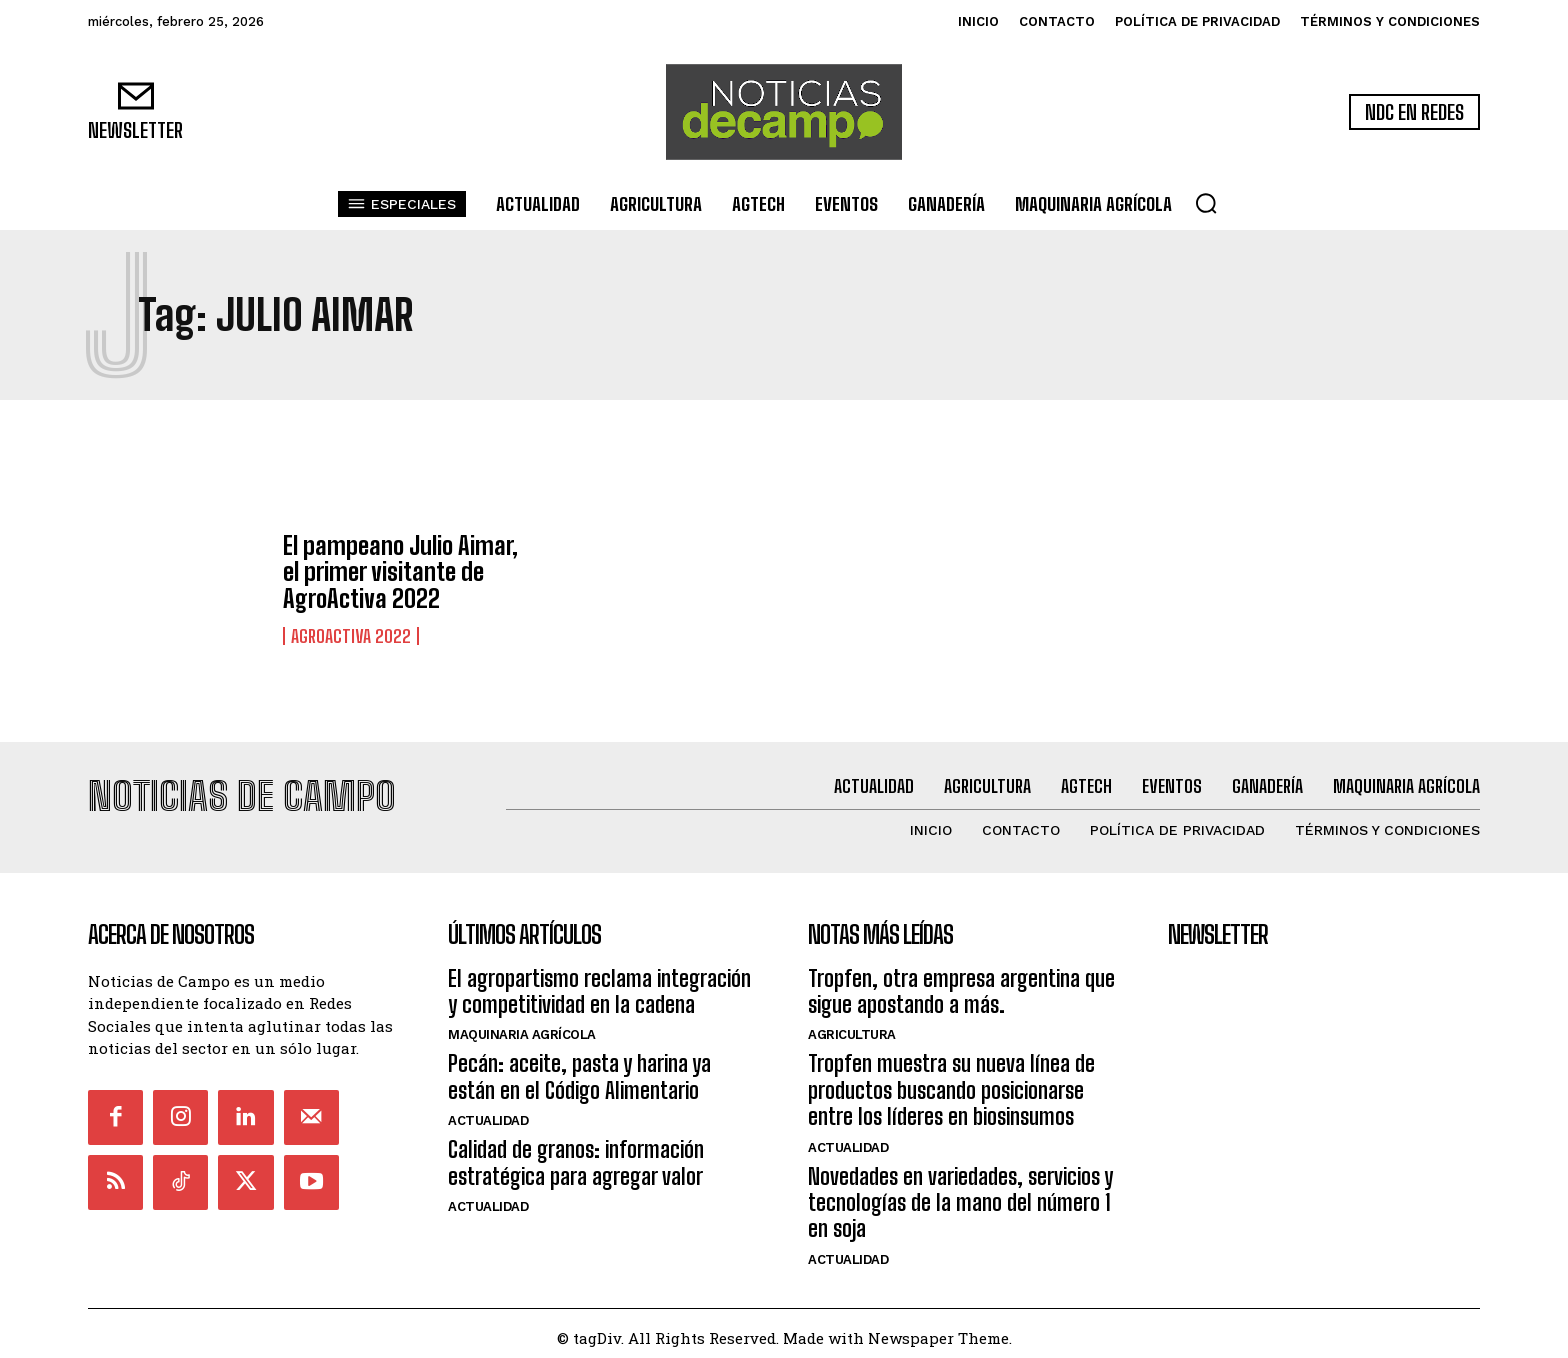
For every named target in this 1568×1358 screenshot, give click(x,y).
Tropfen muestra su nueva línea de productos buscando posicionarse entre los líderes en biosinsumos (951, 1082)
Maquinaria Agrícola (522, 1026)
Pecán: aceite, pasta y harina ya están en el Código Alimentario (579, 1068)
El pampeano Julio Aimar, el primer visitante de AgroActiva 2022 (400, 572)
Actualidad (488, 1111)
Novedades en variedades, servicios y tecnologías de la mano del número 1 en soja (960, 1194)
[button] (1206, 203)
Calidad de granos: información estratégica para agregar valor (576, 1153)
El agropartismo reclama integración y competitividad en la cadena (599, 982)
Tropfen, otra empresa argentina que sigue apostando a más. (961, 982)
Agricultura (852, 1026)
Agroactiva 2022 (351, 636)
